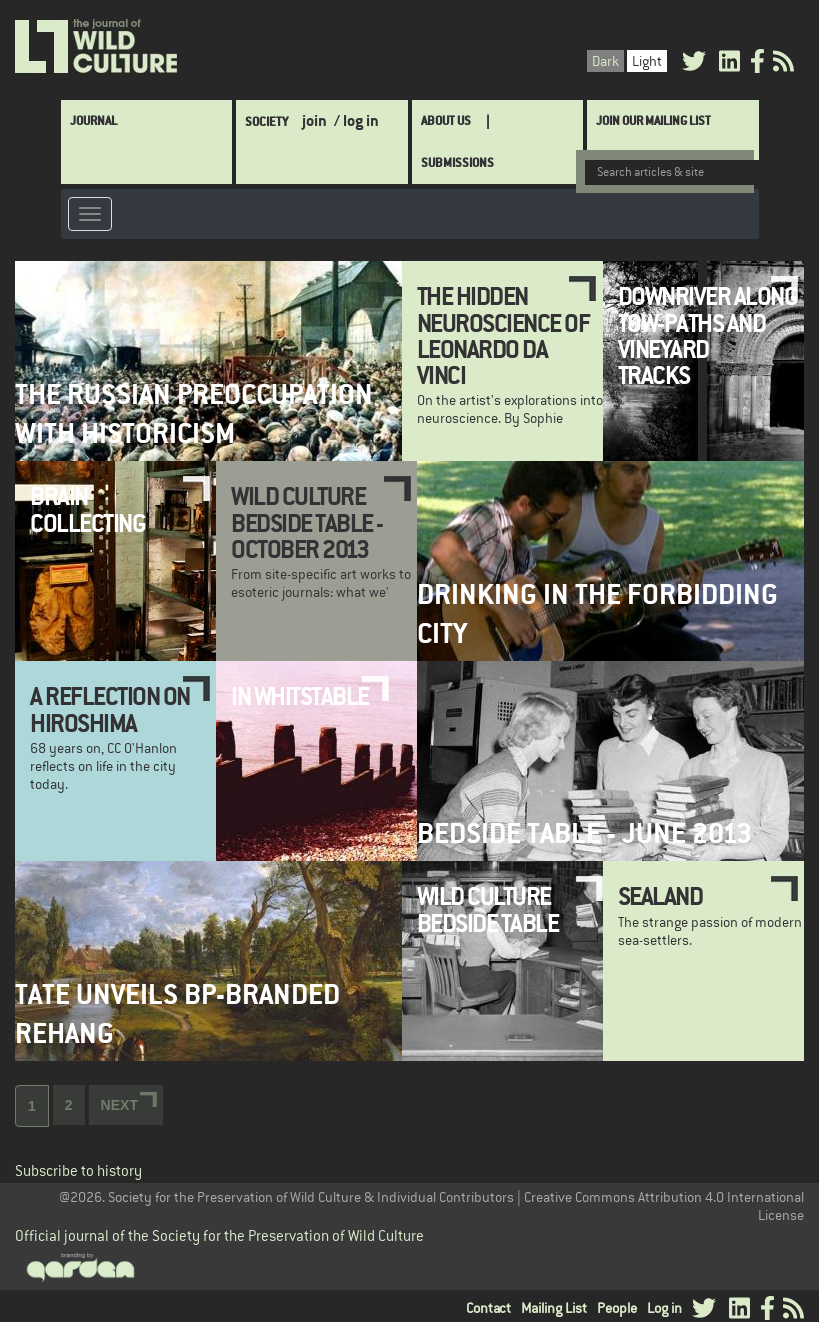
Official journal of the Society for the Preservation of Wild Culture (219, 1235)
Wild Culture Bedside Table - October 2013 (307, 522)
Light (647, 61)
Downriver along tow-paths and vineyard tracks (708, 335)
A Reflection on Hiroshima (110, 709)
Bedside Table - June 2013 (584, 833)
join (314, 120)
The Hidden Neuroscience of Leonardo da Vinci (503, 335)
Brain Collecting (87, 509)
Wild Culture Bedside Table (488, 909)
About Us (446, 120)
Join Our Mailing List (653, 120)
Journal (93, 120)
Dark (605, 61)
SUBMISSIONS (457, 162)
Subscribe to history (78, 1170)
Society (266, 121)
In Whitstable (300, 696)
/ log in (356, 120)
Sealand (660, 896)
